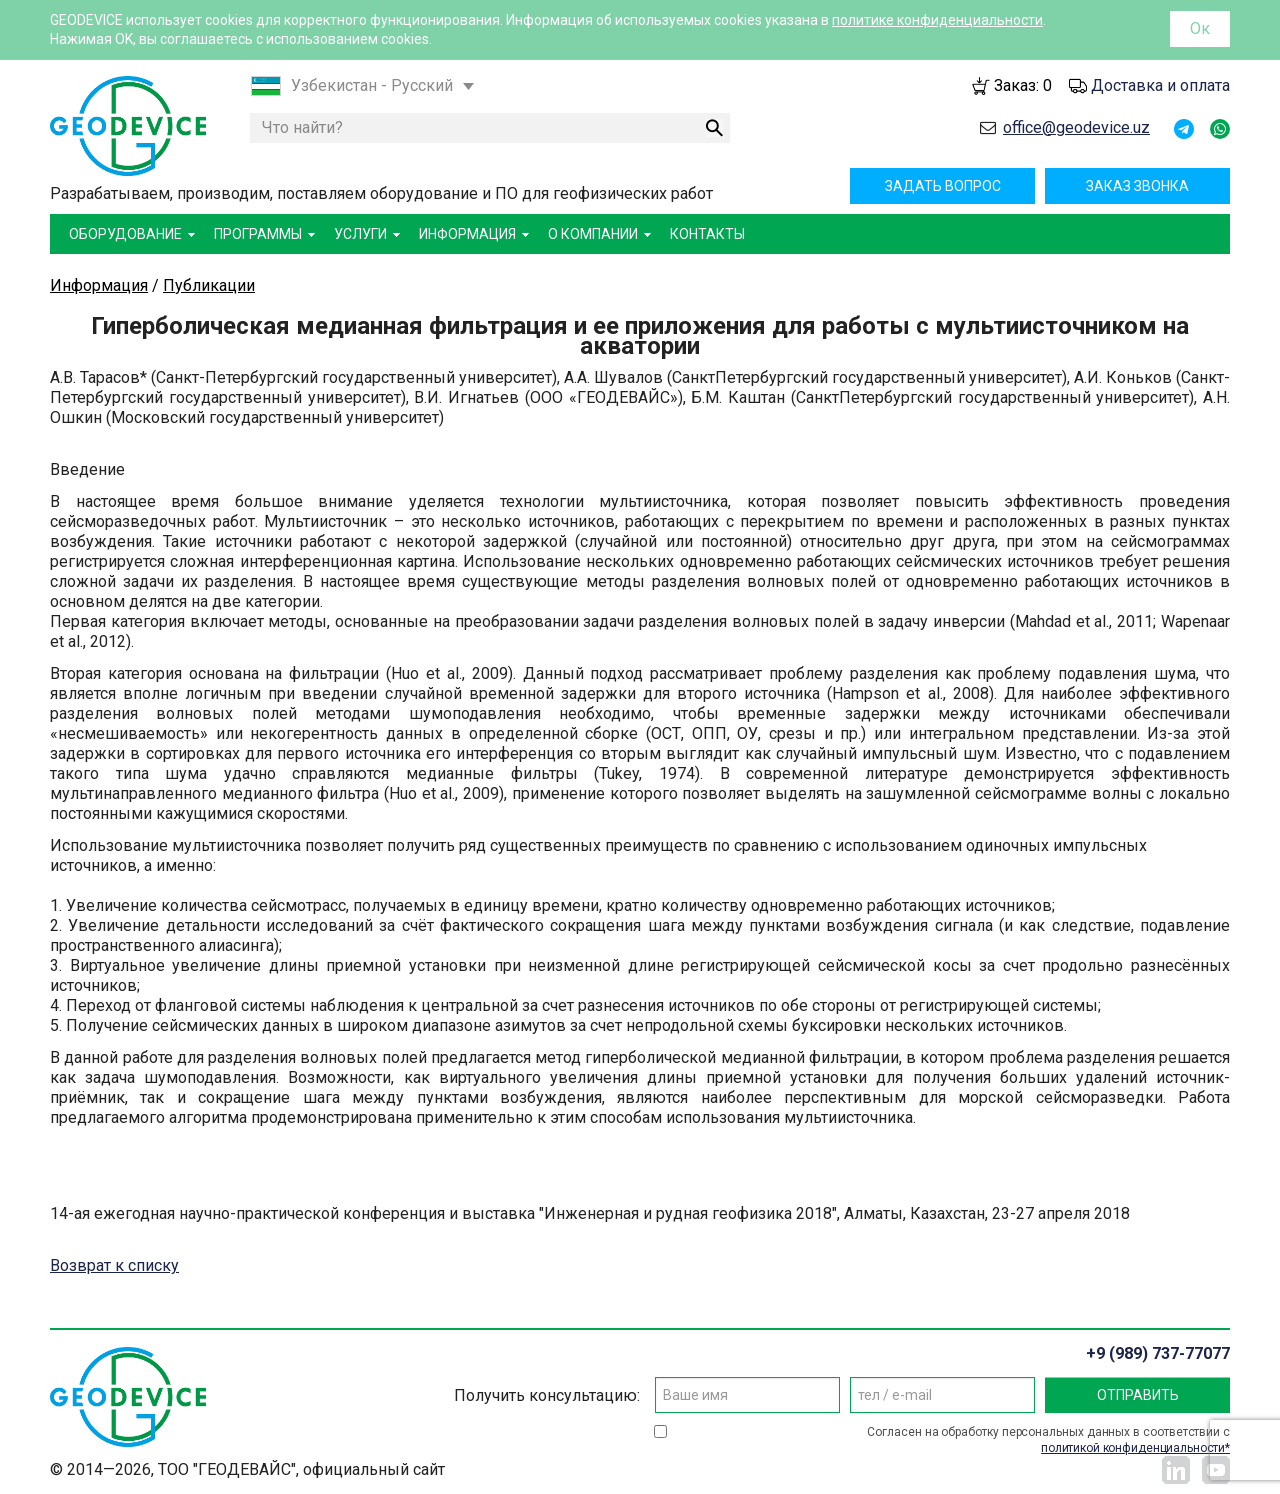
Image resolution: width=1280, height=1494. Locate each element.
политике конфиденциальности (937, 20)
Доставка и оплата (1160, 85)
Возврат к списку (114, 1265)
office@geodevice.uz (1076, 127)
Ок (1200, 28)
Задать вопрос (943, 186)
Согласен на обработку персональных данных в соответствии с (1048, 1440)
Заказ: (1023, 85)
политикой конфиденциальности (1133, 1448)
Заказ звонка (1137, 186)
